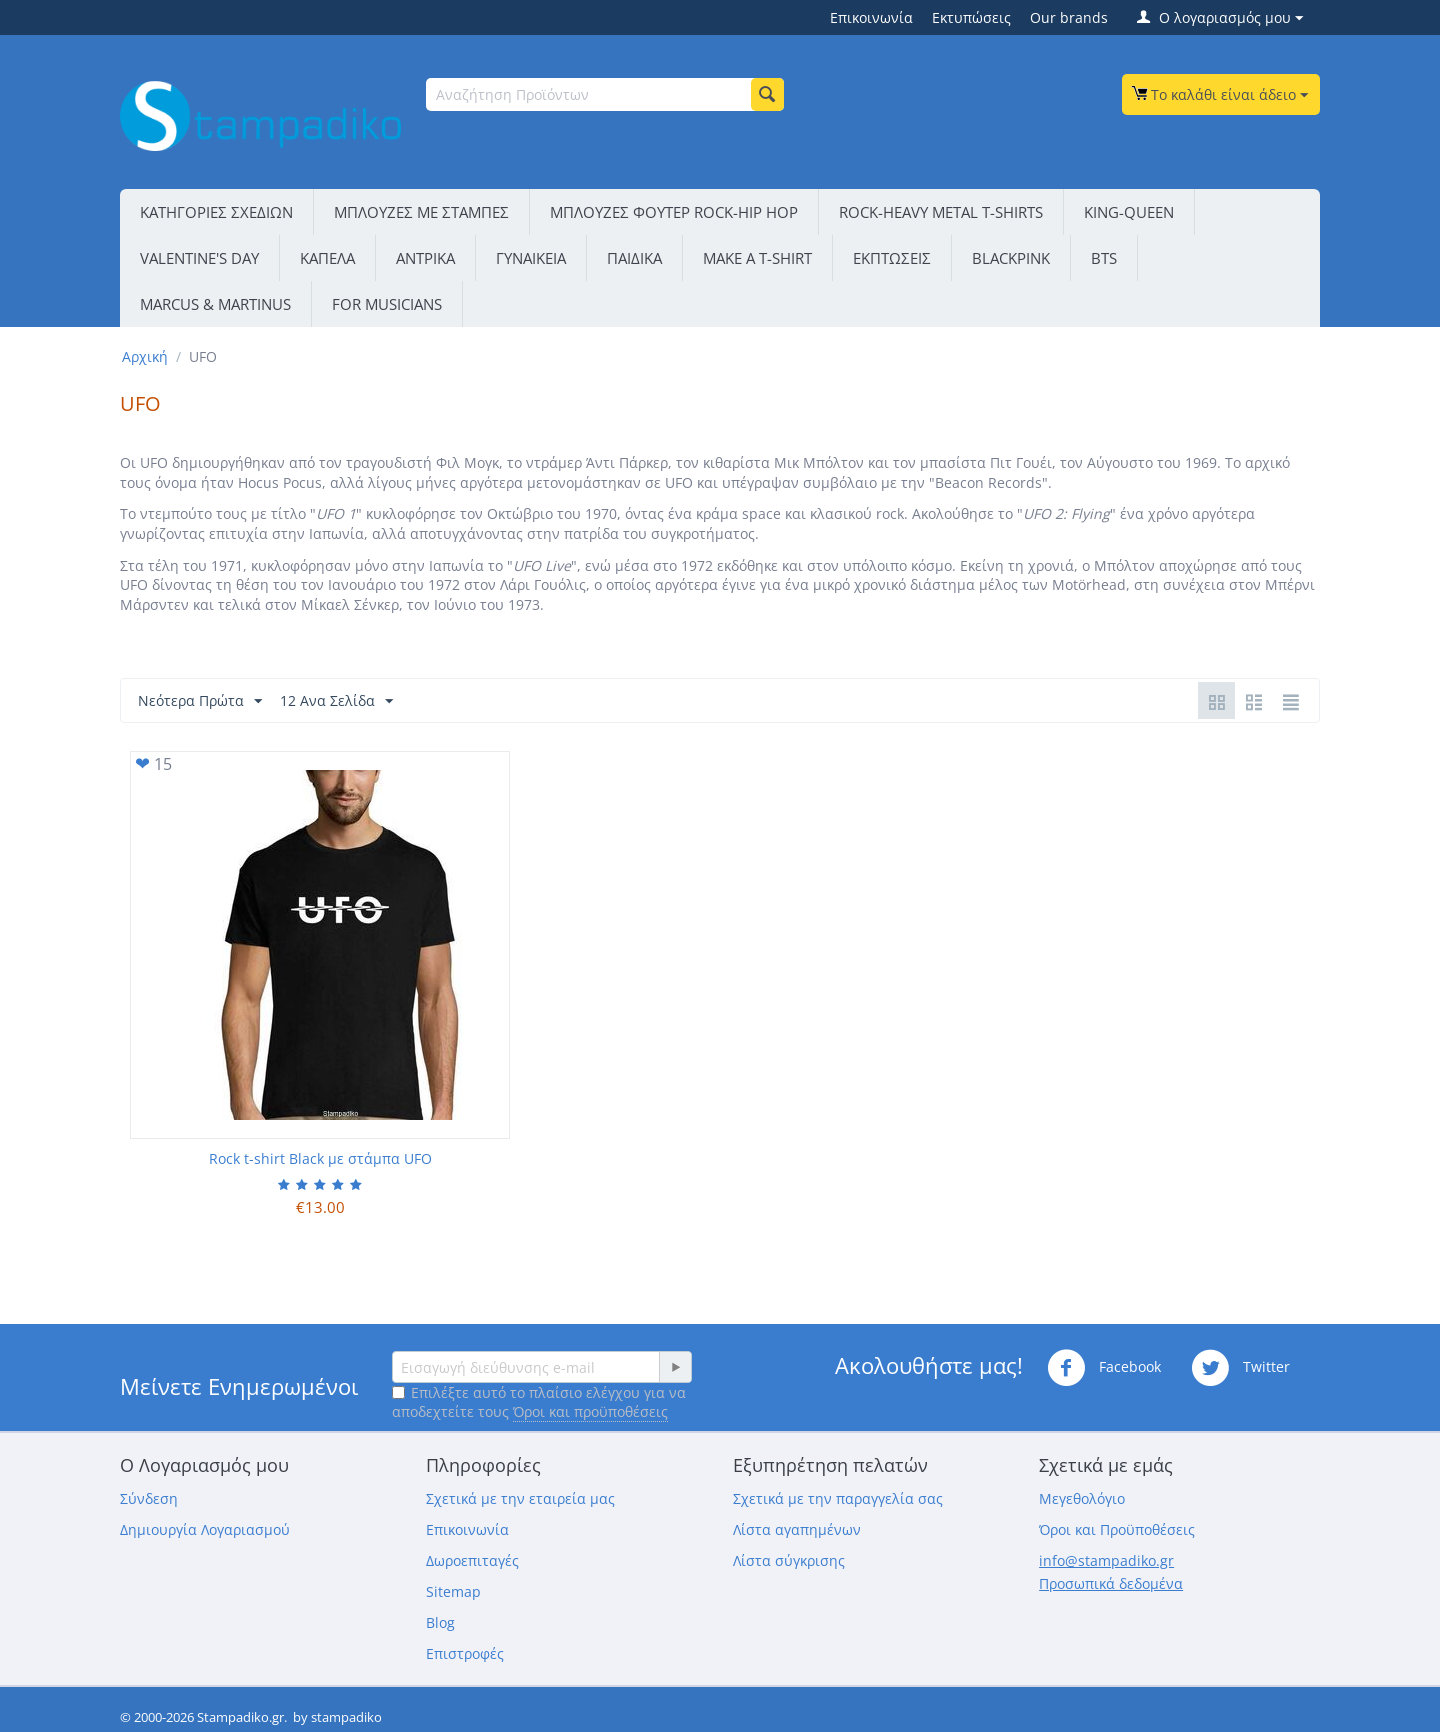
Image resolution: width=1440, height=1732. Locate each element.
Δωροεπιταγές (472, 1560)
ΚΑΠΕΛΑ (327, 258)
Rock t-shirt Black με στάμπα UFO (320, 1158)
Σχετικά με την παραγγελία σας (838, 1498)
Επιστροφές (465, 1653)
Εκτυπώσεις (971, 17)
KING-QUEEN (1129, 212)
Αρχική (145, 356)
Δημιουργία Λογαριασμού (205, 1529)
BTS (1104, 258)
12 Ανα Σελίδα (336, 701)
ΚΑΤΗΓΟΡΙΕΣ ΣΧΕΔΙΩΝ (216, 212)
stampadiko (346, 1717)
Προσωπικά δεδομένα (1111, 1583)
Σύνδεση (149, 1498)
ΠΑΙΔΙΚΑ (634, 258)
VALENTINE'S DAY (199, 258)
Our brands (1069, 17)
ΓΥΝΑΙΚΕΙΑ (531, 258)
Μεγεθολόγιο (1082, 1498)
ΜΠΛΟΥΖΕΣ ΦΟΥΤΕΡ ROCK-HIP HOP (674, 212)
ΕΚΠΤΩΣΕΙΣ (892, 258)
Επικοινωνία (871, 17)
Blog (440, 1622)
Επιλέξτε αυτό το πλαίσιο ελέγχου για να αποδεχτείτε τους (539, 1402)
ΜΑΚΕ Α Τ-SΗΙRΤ (757, 258)
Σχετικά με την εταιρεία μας (520, 1498)
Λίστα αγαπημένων (797, 1529)
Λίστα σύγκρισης (789, 1560)
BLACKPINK (1011, 258)
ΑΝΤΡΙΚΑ (425, 258)
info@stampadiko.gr (1106, 1560)
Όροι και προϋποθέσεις (590, 1411)
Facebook (1104, 1368)
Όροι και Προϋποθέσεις (1117, 1529)
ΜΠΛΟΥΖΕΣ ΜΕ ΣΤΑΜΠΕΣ (421, 212)
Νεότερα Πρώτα (200, 701)
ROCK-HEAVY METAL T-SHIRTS (941, 212)
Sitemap (453, 1591)
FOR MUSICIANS (387, 304)
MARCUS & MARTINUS (215, 304)
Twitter (1240, 1368)
